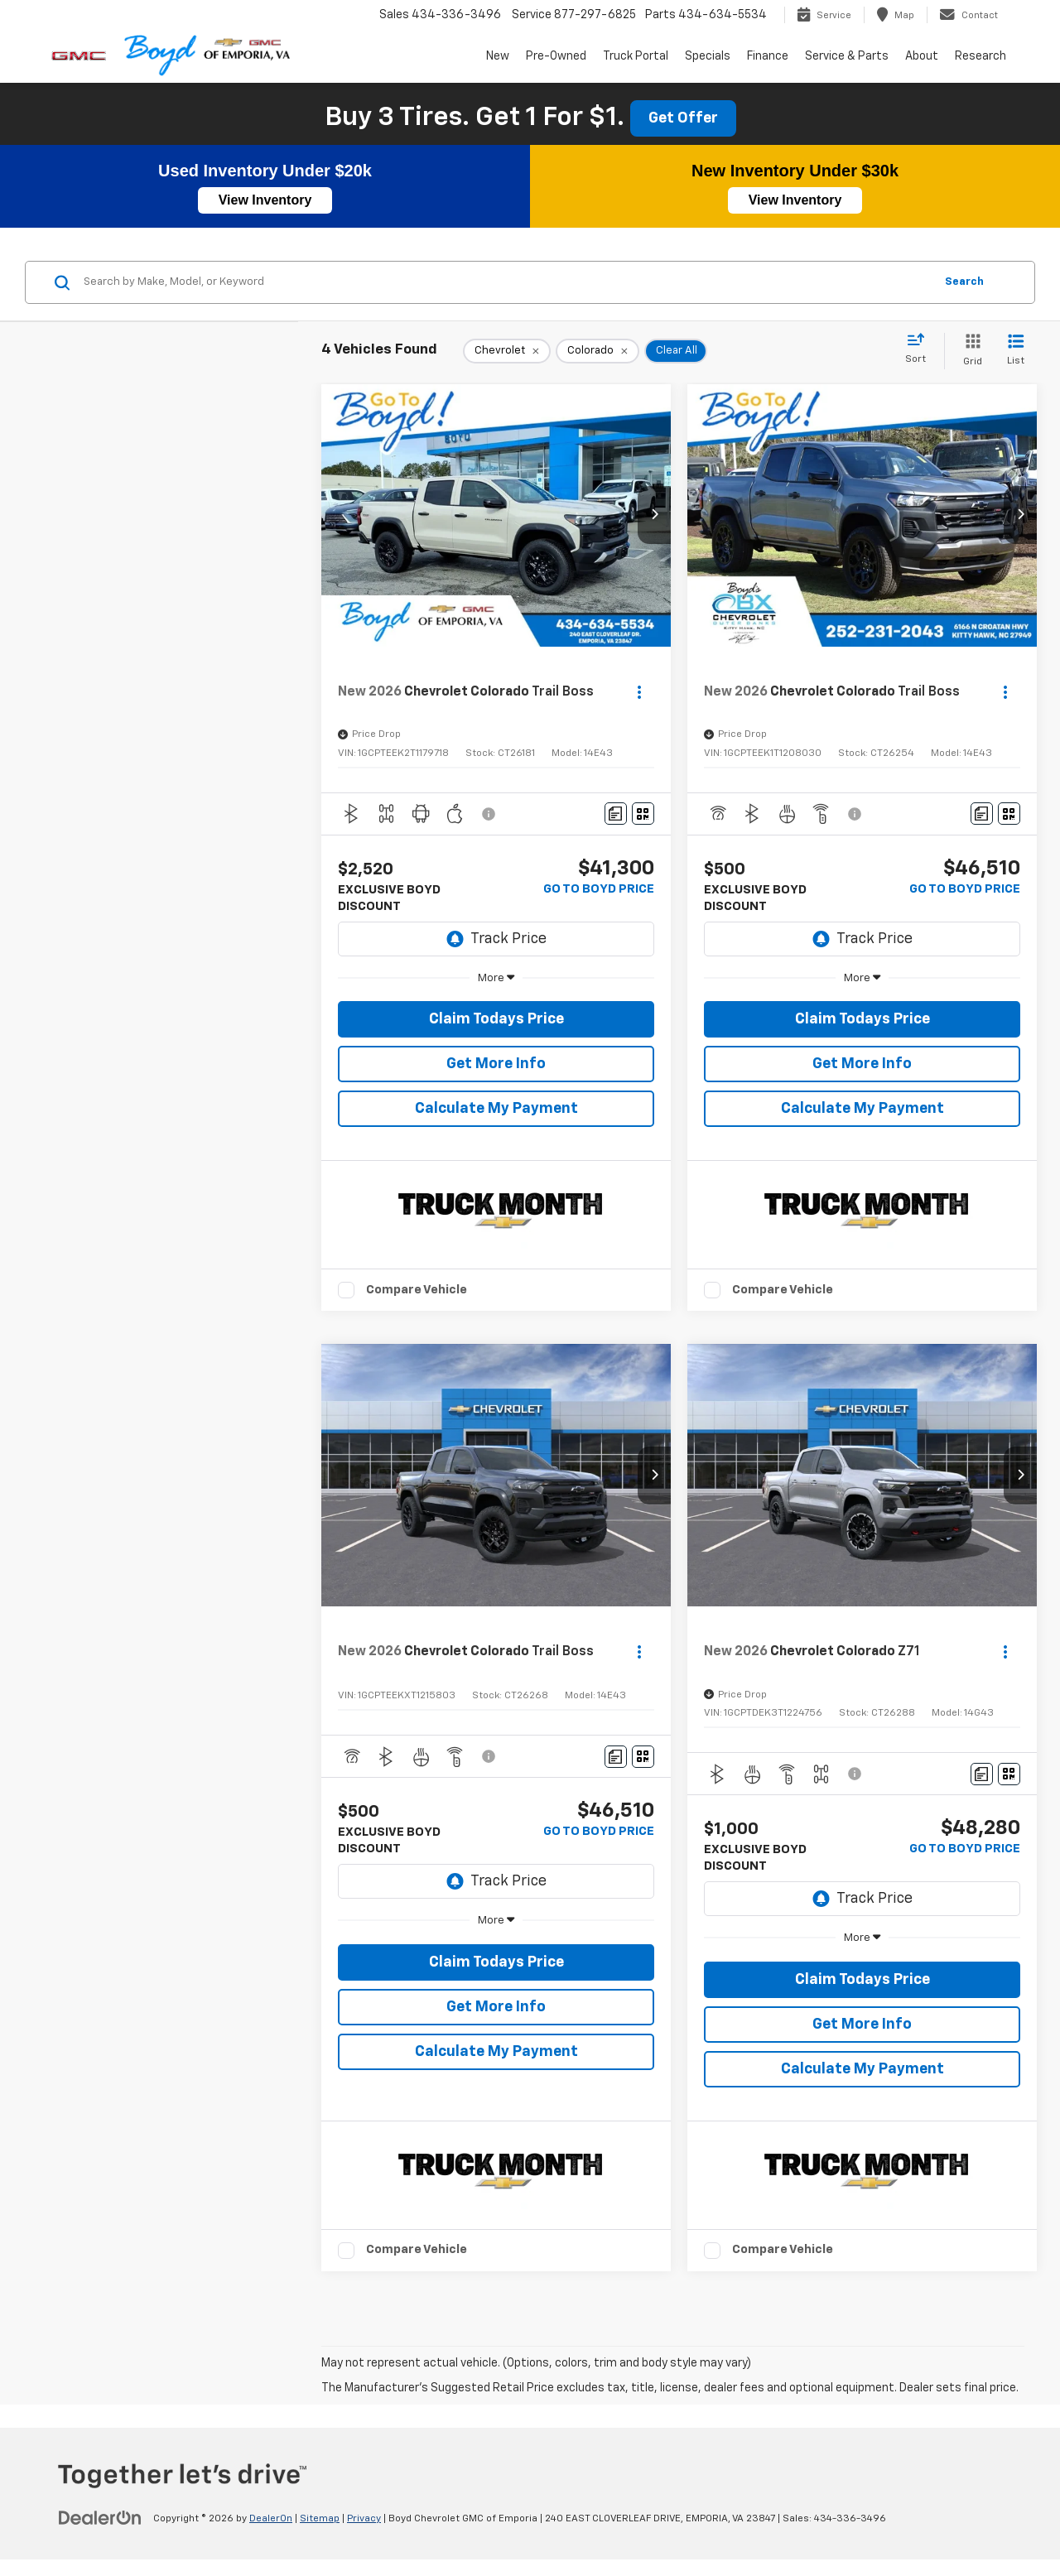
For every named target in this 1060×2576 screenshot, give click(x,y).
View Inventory (265, 200)
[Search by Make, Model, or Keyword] (506, 282)
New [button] (497, 56)
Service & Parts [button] (847, 56)
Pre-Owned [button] (556, 56)
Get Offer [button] (683, 118)
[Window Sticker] (643, 813)
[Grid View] (969, 350)
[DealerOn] (100, 2518)
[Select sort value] (920, 349)
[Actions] (639, 691)
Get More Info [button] (496, 1064)
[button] (654, 515)
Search (964, 282)
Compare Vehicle (416, 1289)
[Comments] (616, 813)
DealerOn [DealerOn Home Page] (270, 2519)
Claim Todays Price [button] (496, 1019)
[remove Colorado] (597, 351)
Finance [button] (767, 56)
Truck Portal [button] (635, 56)
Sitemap (320, 2519)
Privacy (364, 2519)
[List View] (1016, 350)
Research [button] (980, 56)
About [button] (921, 56)
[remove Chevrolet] (507, 351)
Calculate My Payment (496, 1108)
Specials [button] (707, 56)
